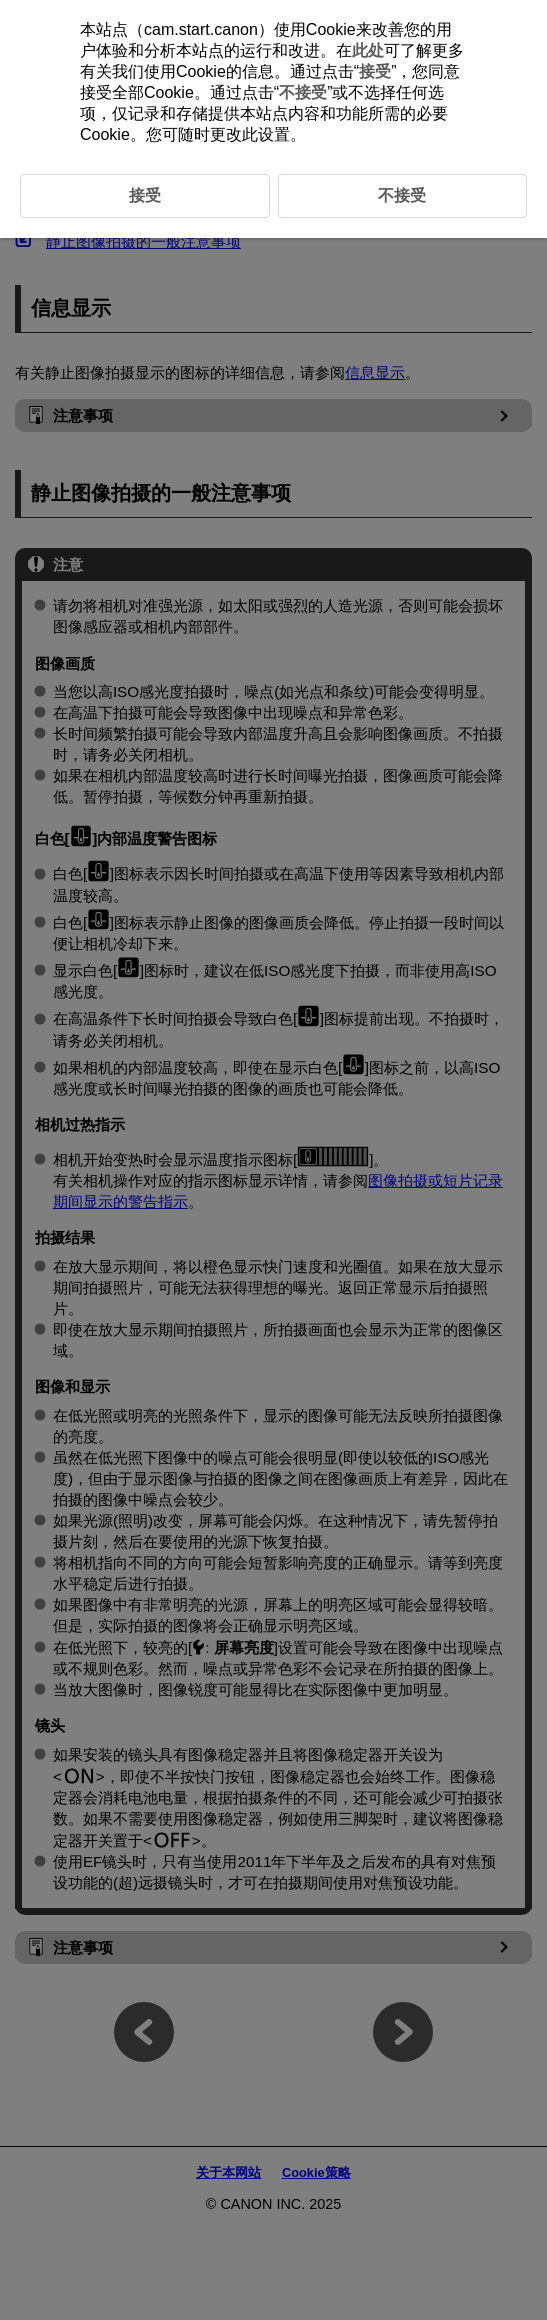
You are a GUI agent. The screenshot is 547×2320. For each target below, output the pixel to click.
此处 (368, 50)
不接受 (303, 92)
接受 (375, 71)
